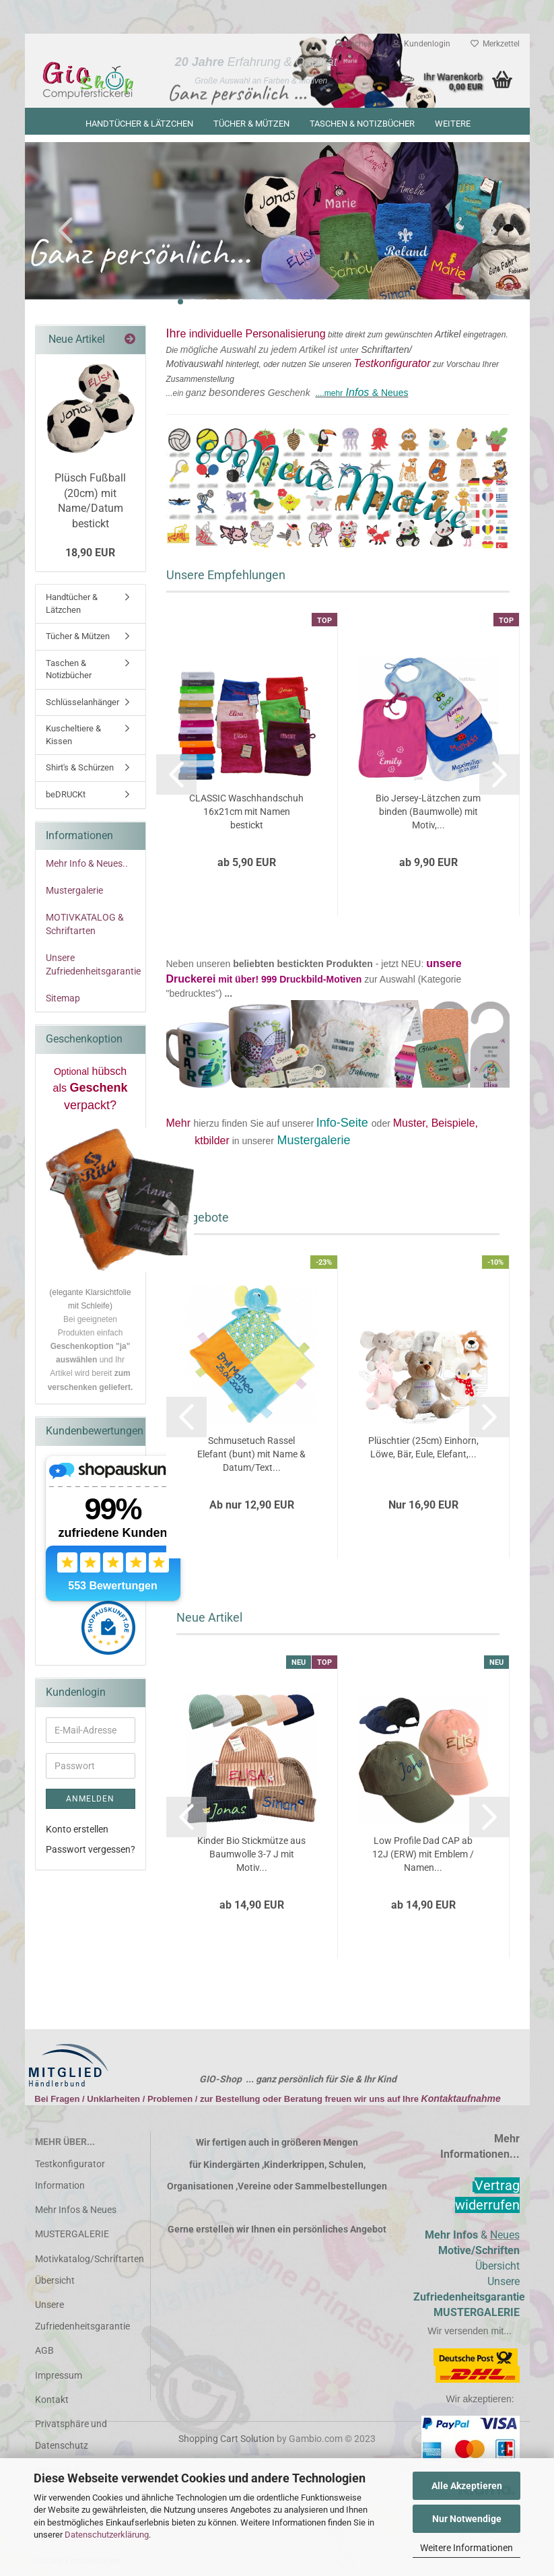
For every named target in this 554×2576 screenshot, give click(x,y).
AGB (44, 2353)
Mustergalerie (74, 893)
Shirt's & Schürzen (80, 771)
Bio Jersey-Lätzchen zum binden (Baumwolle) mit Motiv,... (428, 814)
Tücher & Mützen (251, 124)
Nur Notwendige (466, 2518)
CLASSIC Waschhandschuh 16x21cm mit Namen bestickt (246, 814)
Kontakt (52, 2402)
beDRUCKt (65, 798)
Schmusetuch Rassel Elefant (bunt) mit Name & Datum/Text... (251, 1457)
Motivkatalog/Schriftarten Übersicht (88, 2272)
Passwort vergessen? (90, 1852)
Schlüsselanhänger (82, 705)
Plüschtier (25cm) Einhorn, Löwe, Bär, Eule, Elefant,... (423, 1451)
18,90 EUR (90, 556)
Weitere (453, 124)
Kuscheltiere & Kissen (73, 738)
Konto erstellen (77, 1831)
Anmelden (90, 1801)
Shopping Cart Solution (226, 2442)
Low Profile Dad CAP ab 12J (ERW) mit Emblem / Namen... (423, 1857)
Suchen (353, 43)
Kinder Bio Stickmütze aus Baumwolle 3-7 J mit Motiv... (251, 1857)
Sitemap (63, 1001)
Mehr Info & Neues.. (87, 866)
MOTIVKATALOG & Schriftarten (85, 927)
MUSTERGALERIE (72, 2237)
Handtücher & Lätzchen (139, 124)
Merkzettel (495, 43)
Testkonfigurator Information (70, 2178)
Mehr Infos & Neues (75, 2213)
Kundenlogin (421, 43)
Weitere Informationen (466, 2547)
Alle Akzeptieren (466, 2485)
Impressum (58, 2378)
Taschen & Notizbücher (362, 124)
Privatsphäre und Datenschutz (71, 2438)
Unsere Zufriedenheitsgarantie (93, 968)
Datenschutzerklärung (107, 2535)
